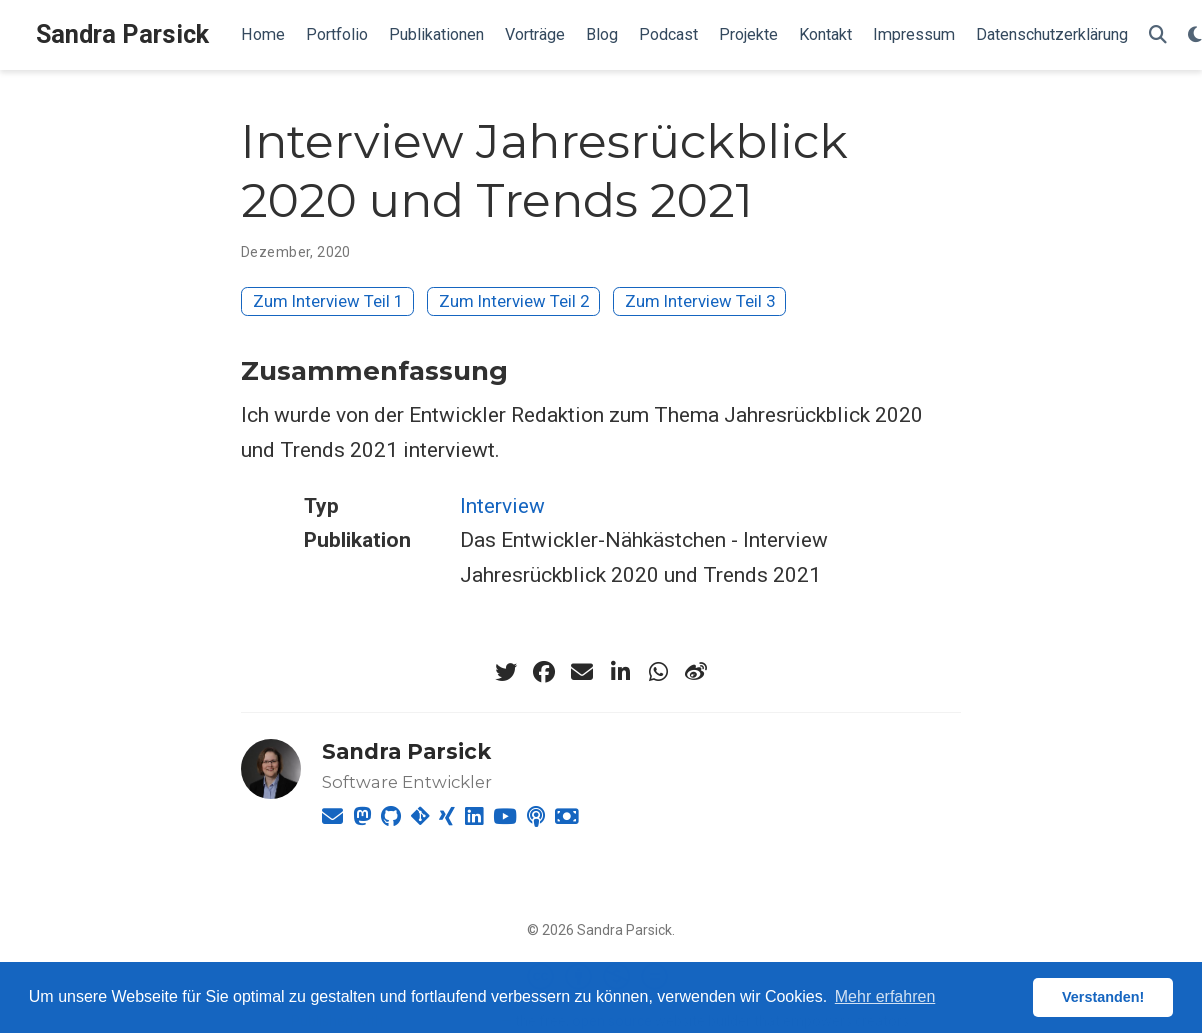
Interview (502, 506)
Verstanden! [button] (1103, 997)
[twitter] (506, 672)
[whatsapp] (658, 672)
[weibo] (696, 672)
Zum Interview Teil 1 (328, 301)
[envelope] (582, 672)
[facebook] (544, 672)
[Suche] (1158, 35)
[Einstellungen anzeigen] (1195, 35)
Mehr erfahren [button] (885, 996)
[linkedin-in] (620, 672)
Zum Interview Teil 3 (700, 301)
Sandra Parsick (122, 34)
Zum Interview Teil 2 (514, 301)
